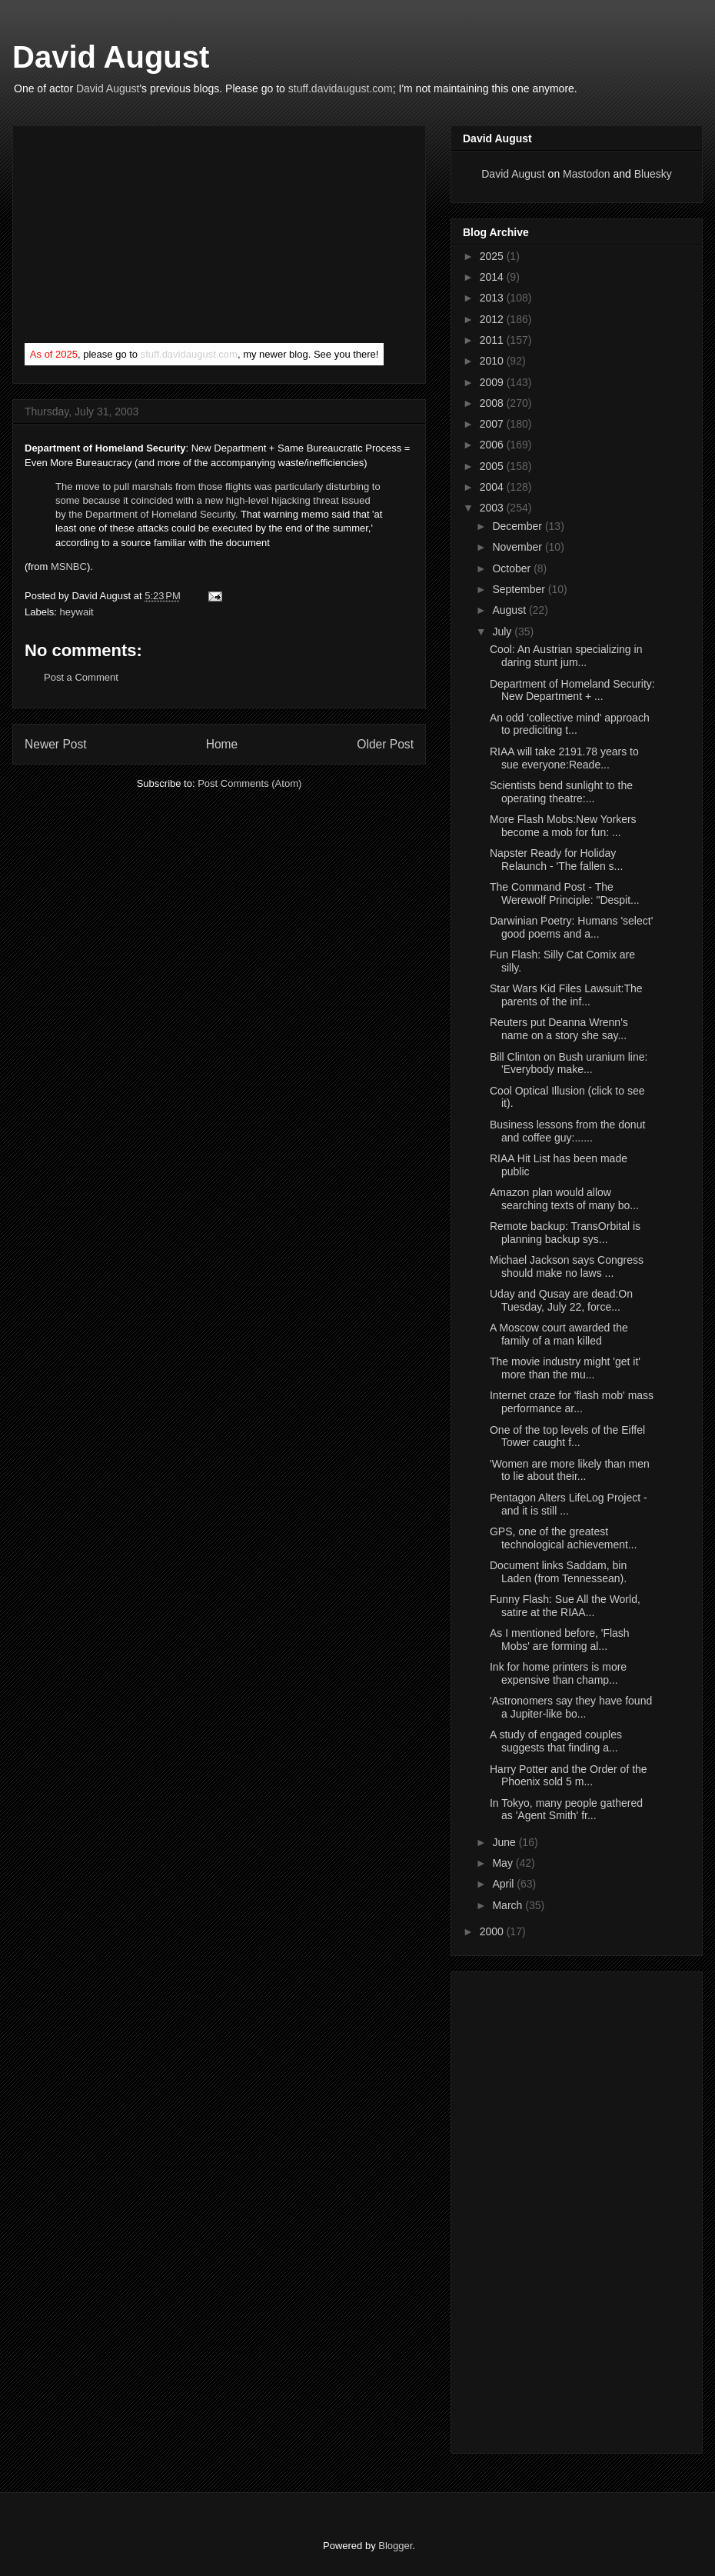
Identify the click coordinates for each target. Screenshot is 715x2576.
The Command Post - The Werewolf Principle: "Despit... (565, 893)
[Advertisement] (140, 238)
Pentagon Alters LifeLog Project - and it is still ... (568, 1504)
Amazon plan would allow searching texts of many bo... (564, 1198)
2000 (493, 1931)
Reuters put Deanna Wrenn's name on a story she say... (559, 1028)
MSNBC (69, 566)
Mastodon (586, 174)
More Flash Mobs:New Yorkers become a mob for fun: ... (563, 825)
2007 (493, 424)
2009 (493, 382)
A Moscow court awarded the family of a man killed (559, 1334)
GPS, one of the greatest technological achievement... (563, 1538)
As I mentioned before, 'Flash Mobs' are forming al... (560, 1639)
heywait (77, 612)
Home (222, 744)
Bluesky (653, 174)
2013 (493, 298)
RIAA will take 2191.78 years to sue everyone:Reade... (564, 758)
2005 (493, 466)
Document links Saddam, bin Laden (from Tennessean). (558, 1572)
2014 (493, 277)
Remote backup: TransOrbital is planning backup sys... (565, 1232)
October (513, 568)
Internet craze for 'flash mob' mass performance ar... (571, 1402)
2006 (493, 444)
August (510, 610)
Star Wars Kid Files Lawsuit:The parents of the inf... (566, 995)
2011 (493, 340)
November (518, 547)
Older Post (385, 744)
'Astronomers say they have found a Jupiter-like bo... (571, 1707)
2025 (493, 256)
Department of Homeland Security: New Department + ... (572, 690)
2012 (493, 319)
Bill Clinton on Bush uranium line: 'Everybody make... (568, 1063)
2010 (493, 361)
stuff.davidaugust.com (340, 88)
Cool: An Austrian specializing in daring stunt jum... (566, 655)
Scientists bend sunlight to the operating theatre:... (561, 792)
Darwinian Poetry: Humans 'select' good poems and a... (571, 927)
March (508, 1905)
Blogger (395, 2545)
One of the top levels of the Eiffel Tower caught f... (567, 1436)
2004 (493, 487)
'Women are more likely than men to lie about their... (570, 1470)
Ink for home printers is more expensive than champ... (558, 1673)
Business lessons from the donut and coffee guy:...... (567, 1131)
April (504, 1884)
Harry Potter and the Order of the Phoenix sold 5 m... (568, 1775)
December (518, 526)
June (505, 1842)
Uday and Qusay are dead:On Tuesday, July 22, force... (561, 1300)
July (503, 631)
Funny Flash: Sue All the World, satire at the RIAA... (565, 1605)
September (519, 589)
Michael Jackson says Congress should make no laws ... (567, 1266)
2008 (493, 403)
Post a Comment (81, 677)
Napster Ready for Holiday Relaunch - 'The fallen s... (556, 859)
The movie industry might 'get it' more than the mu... (565, 1368)
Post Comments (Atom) (249, 783)
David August (110, 57)
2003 (493, 508)
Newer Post (56, 744)
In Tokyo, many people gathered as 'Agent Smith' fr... (566, 1809)
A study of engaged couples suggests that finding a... (556, 1741)
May (503, 1863)
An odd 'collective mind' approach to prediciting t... (570, 724)
